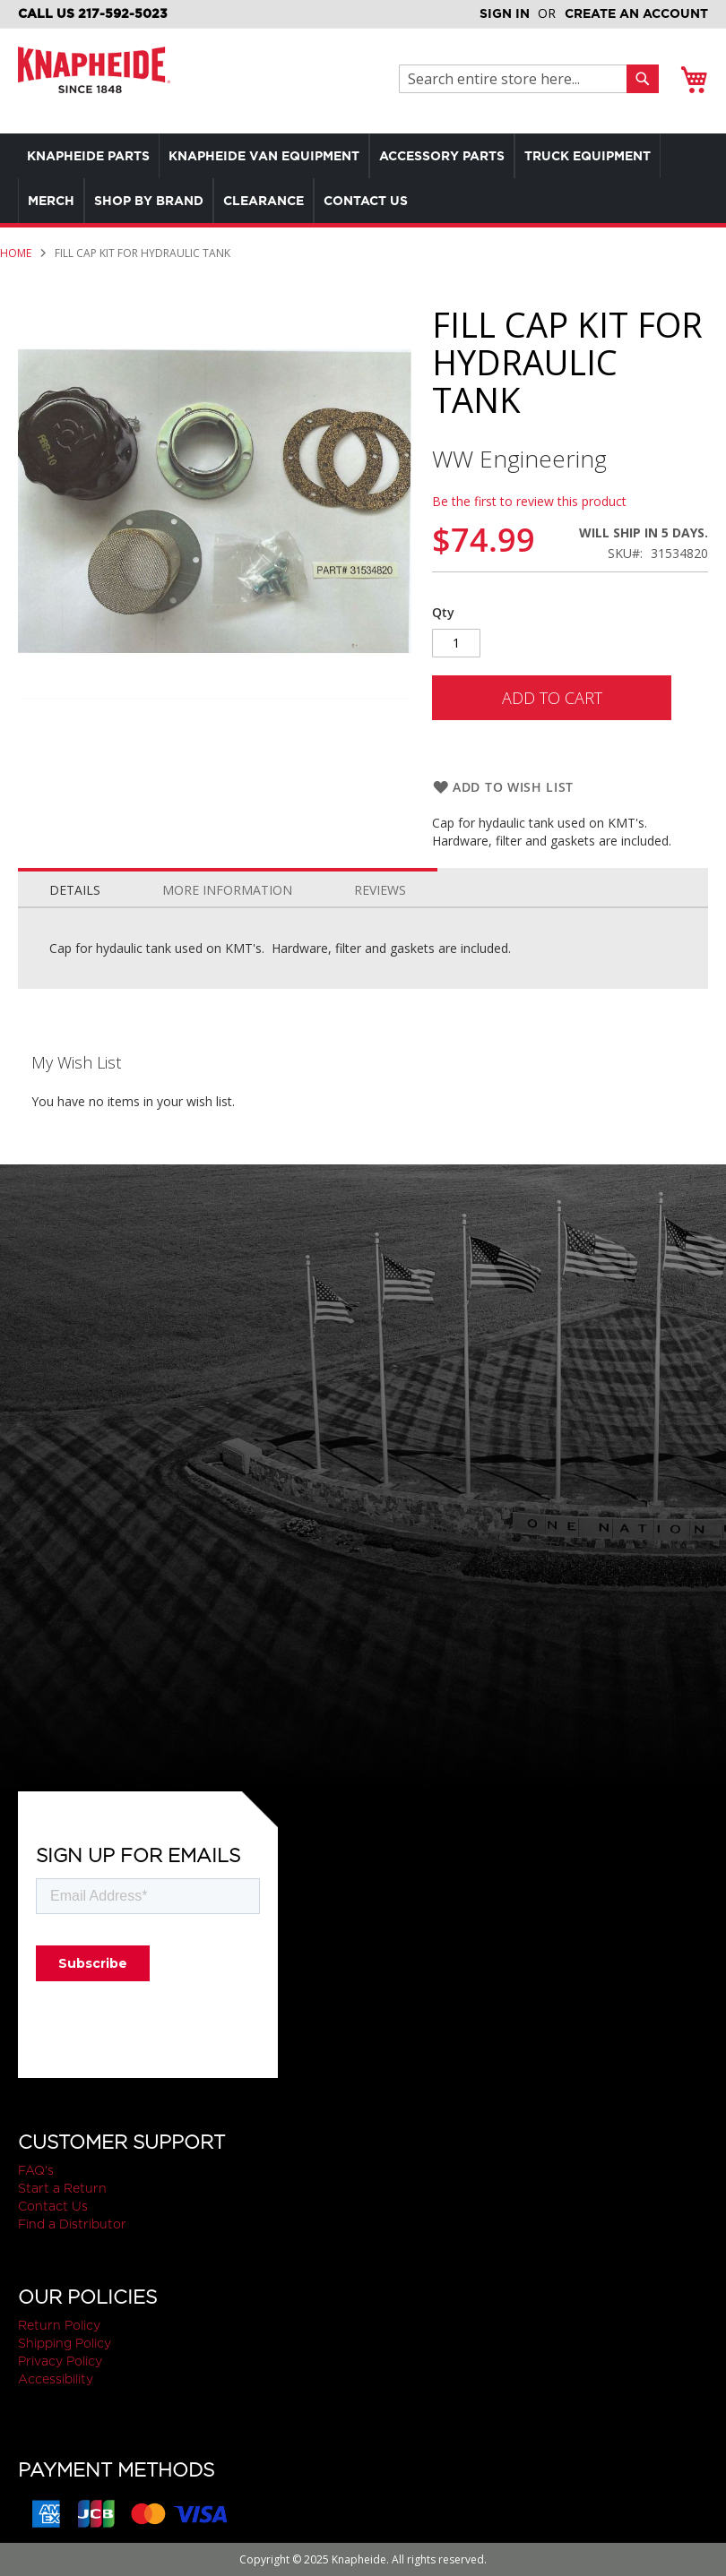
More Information (227, 889)
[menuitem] (93, 155)
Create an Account (636, 13)
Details (74, 889)
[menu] (363, 178)
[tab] (75, 886)
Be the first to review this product (529, 501)
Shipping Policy (64, 2343)
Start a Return (62, 2188)
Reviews (380, 889)
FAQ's (36, 2170)
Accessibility (55, 2379)
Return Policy (59, 2325)
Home (15, 253)
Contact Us (53, 2206)
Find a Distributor (72, 2224)
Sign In (505, 13)
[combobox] (517, 78)
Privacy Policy (60, 2361)
